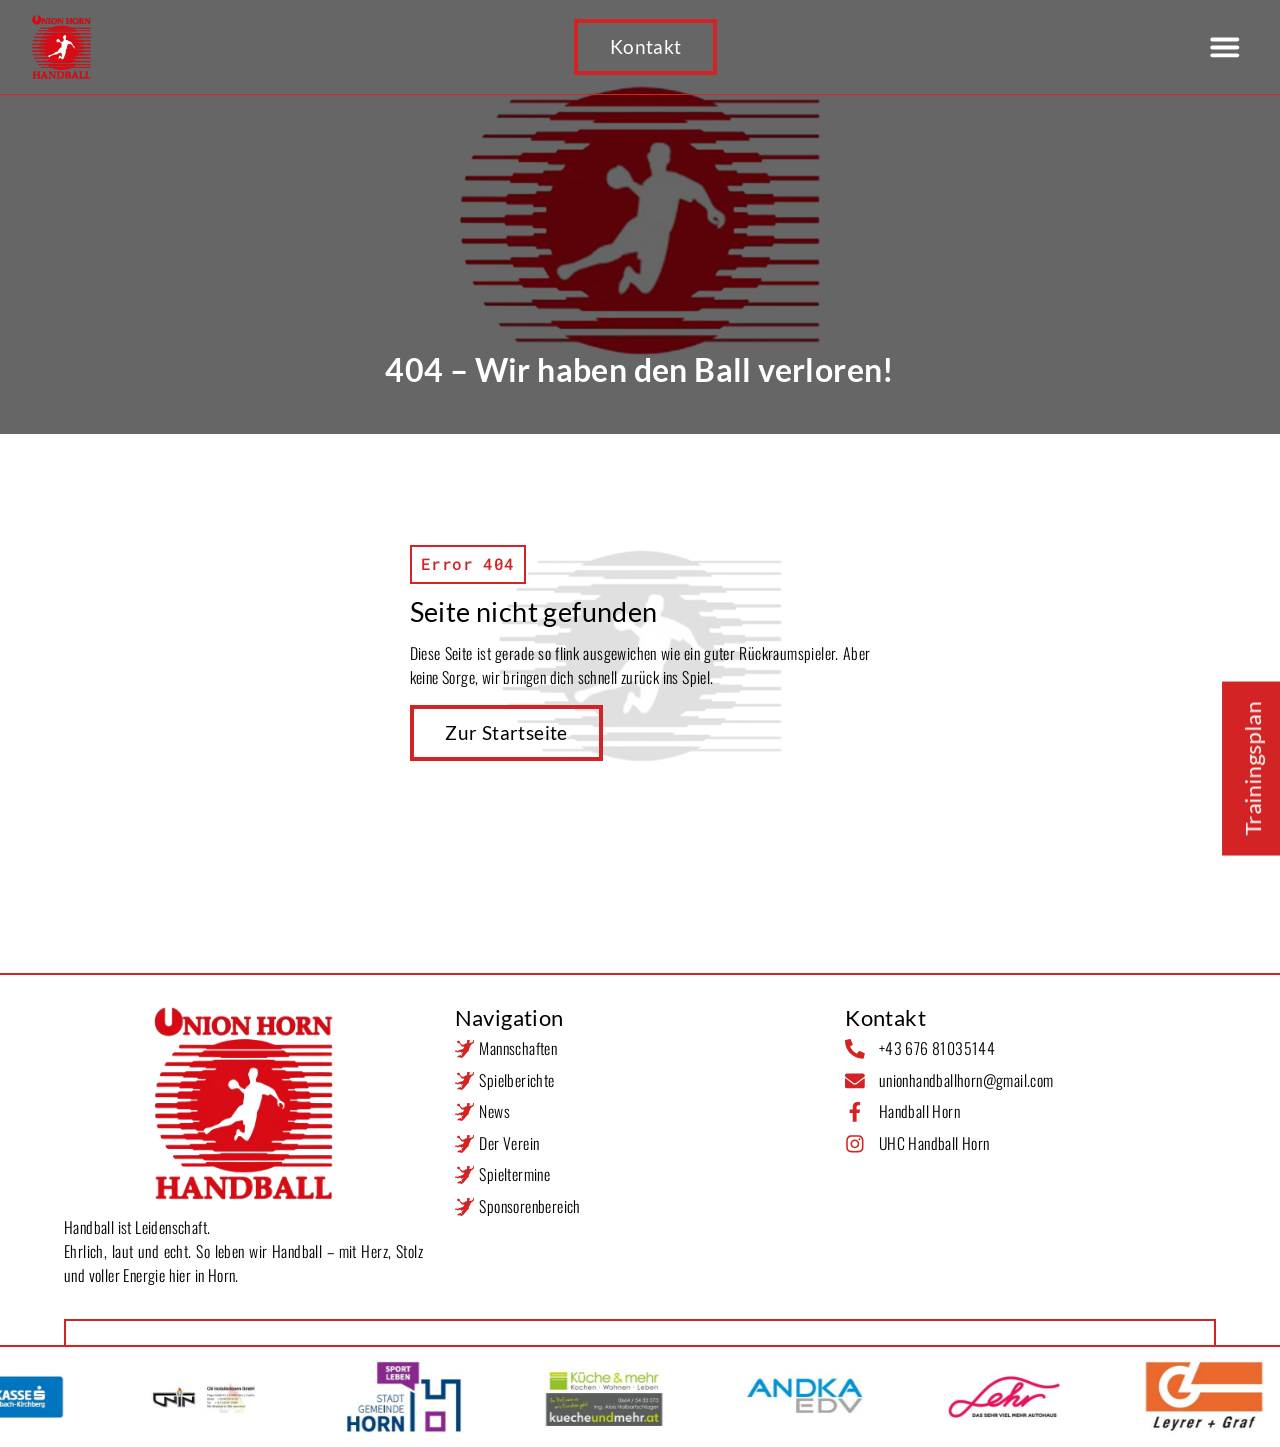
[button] (1224, 46)
